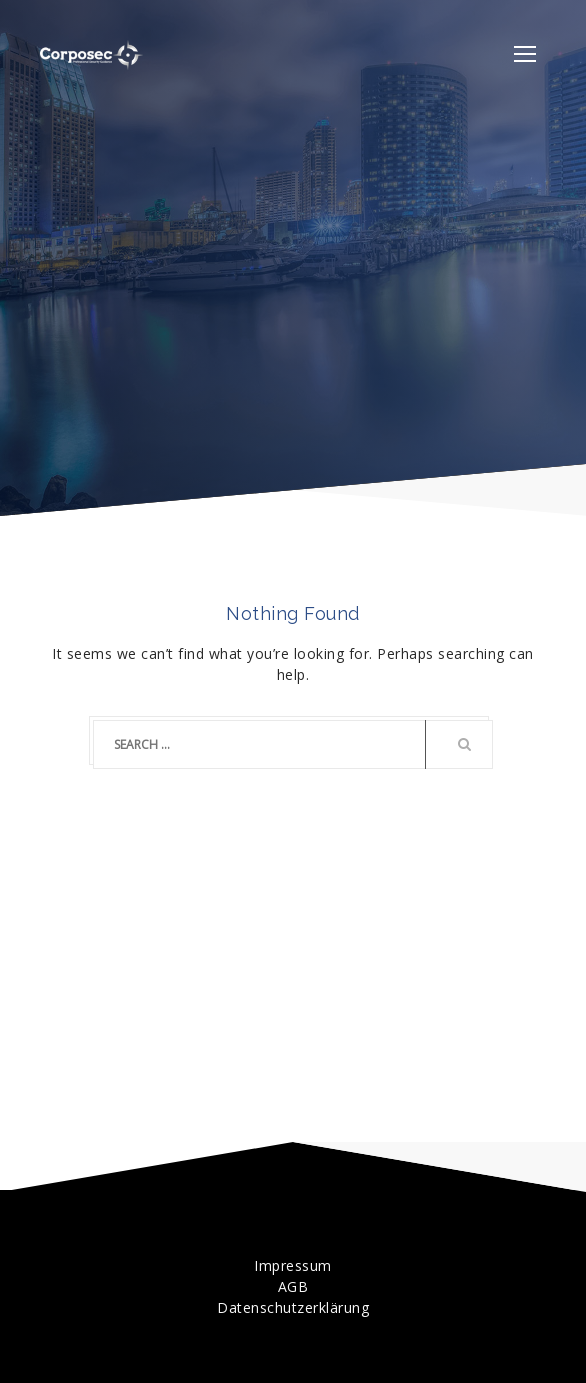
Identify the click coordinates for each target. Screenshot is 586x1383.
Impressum (293, 1265)
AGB (293, 1286)
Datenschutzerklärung (293, 1307)
